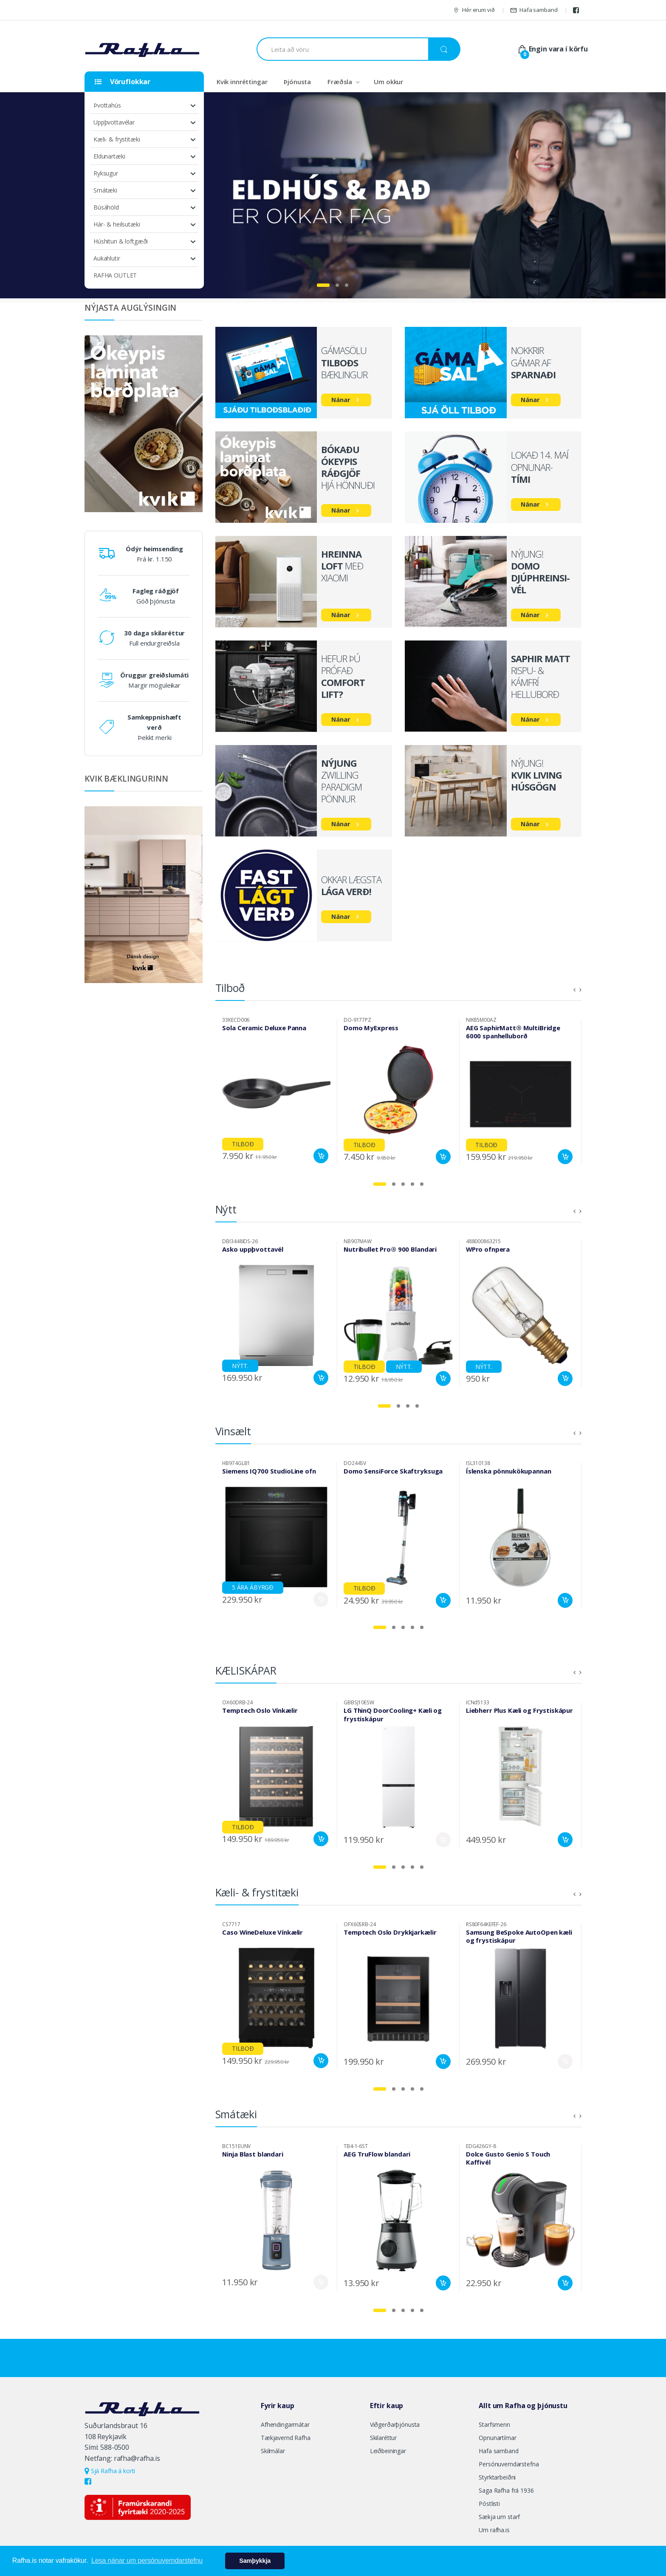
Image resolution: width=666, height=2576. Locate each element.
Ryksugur (105, 173)
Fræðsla (339, 81)
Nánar (340, 399)
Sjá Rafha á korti (110, 2471)
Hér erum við (473, 10)
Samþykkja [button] (255, 2560)
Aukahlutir (106, 258)
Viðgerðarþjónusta (395, 2424)
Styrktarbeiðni (497, 2477)
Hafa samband (533, 10)
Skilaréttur (383, 2438)
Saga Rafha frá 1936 (506, 2490)
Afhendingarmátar (285, 2424)
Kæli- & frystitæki (116, 139)
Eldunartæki (109, 156)
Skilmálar (273, 2451)
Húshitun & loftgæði (120, 241)
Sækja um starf (499, 2517)
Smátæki (105, 190)
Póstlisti (489, 2503)
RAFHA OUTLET (115, 275)
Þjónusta (297, 81)
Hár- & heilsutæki (116, 224)
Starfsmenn (494, 2424)
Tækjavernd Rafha (285, 2438)
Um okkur (388, 81)
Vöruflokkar (122, 81)
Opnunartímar (497, 2438)
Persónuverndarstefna (509, 2464)
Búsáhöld (106, 207)
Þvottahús (107, 105)
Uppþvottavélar (114, 122)
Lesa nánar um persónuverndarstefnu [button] (147, 2560)
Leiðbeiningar (388, 2451)
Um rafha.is (494, 2530)
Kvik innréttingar (242, 81)
